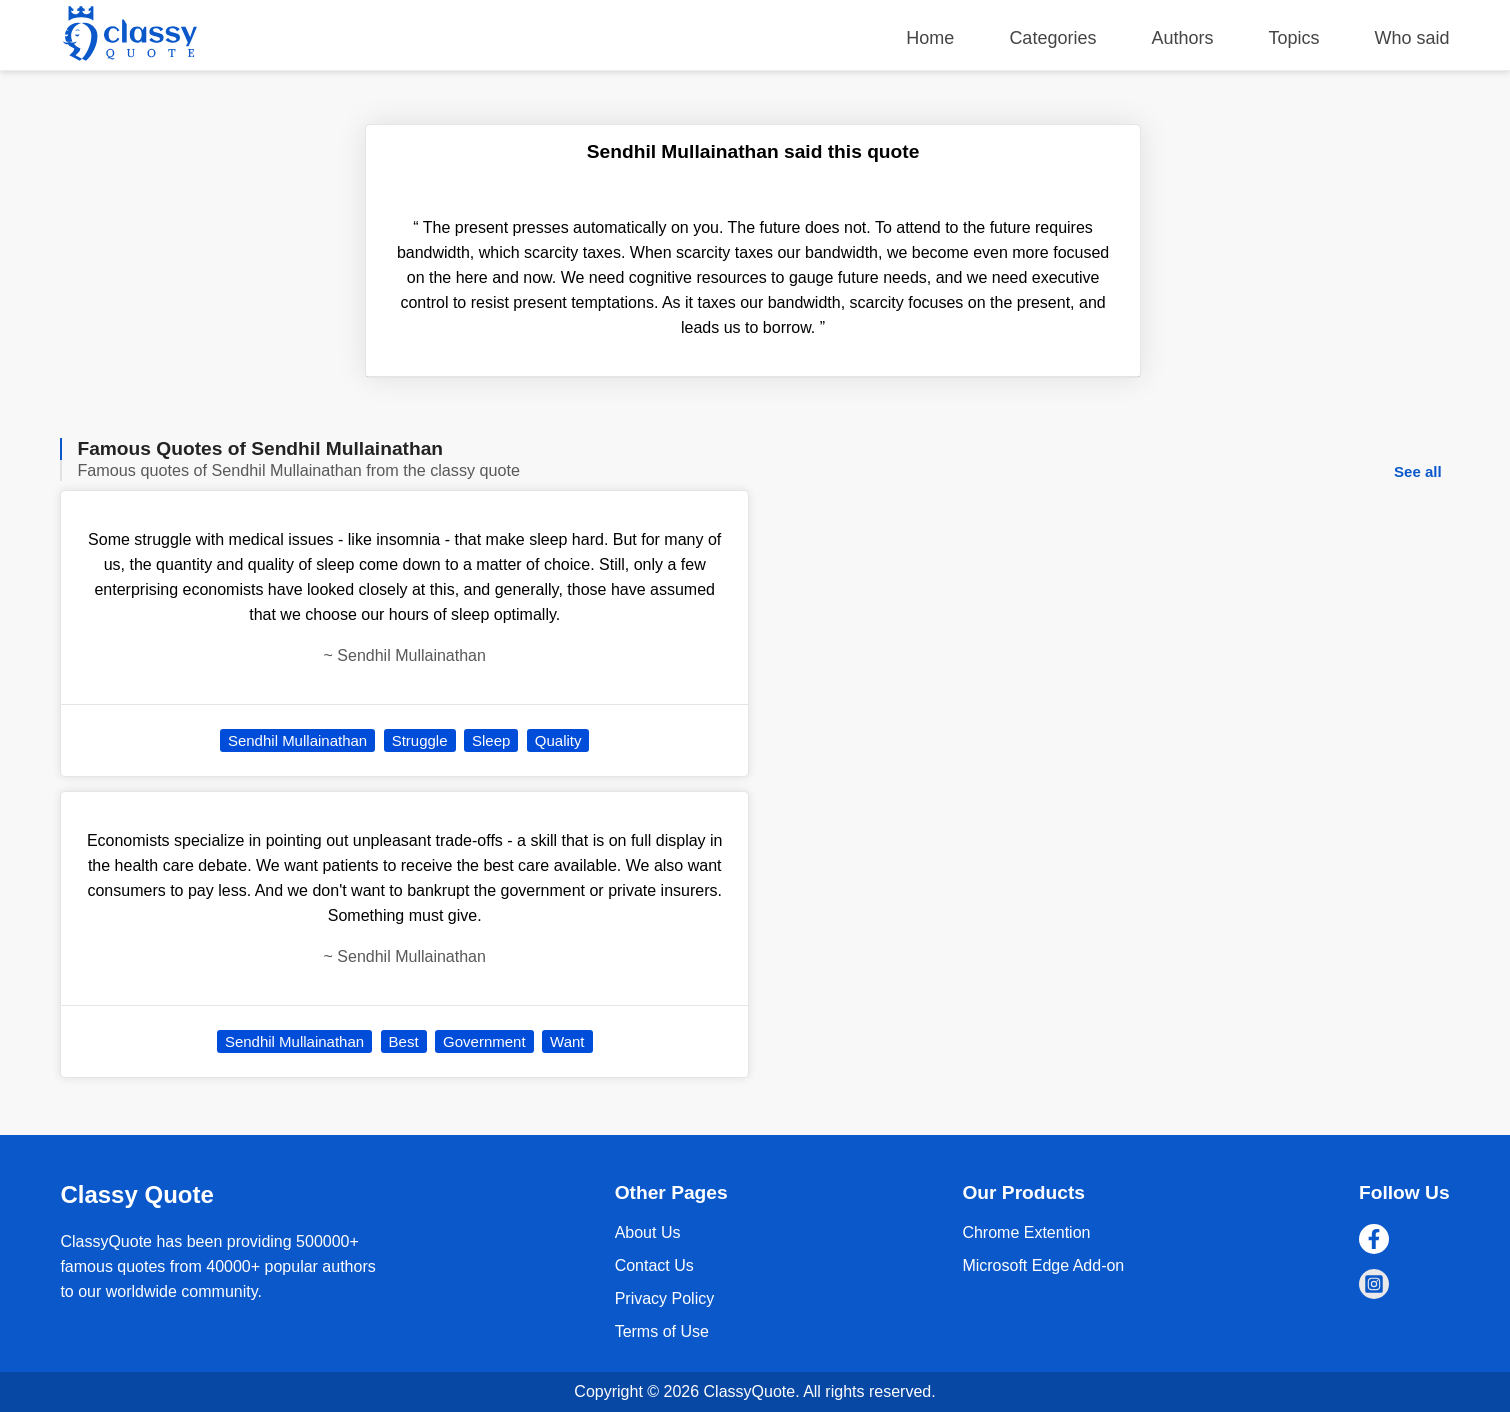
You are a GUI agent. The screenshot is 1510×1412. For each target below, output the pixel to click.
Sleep (491, 740)
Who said (1412, 38)
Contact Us (654, 1265)
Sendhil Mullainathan (297, 740)
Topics (1294, 38)
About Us (648, 1232)
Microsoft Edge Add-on (1043, 1265)
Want (567, 1041)
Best (404, 1041)
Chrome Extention (1026, 1232)
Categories (1052, 38)
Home (930, 38)
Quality (558, 740)
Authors (1182, 38)
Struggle (420, 740)
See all (1418, 471)
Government (484, 1041)
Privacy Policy (665, 1298)
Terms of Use (662, 1331)
